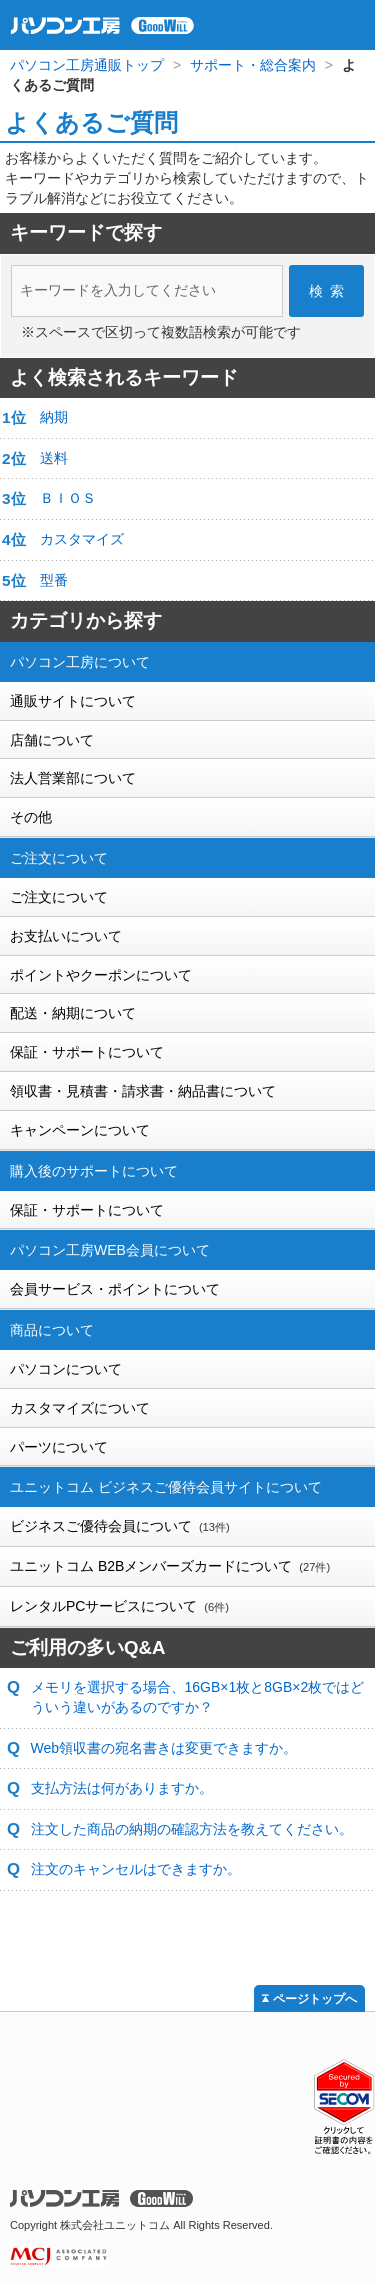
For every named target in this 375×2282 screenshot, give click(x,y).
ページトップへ (315, 1999)
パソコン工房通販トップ (87, 65)
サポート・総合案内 (253, 65)
